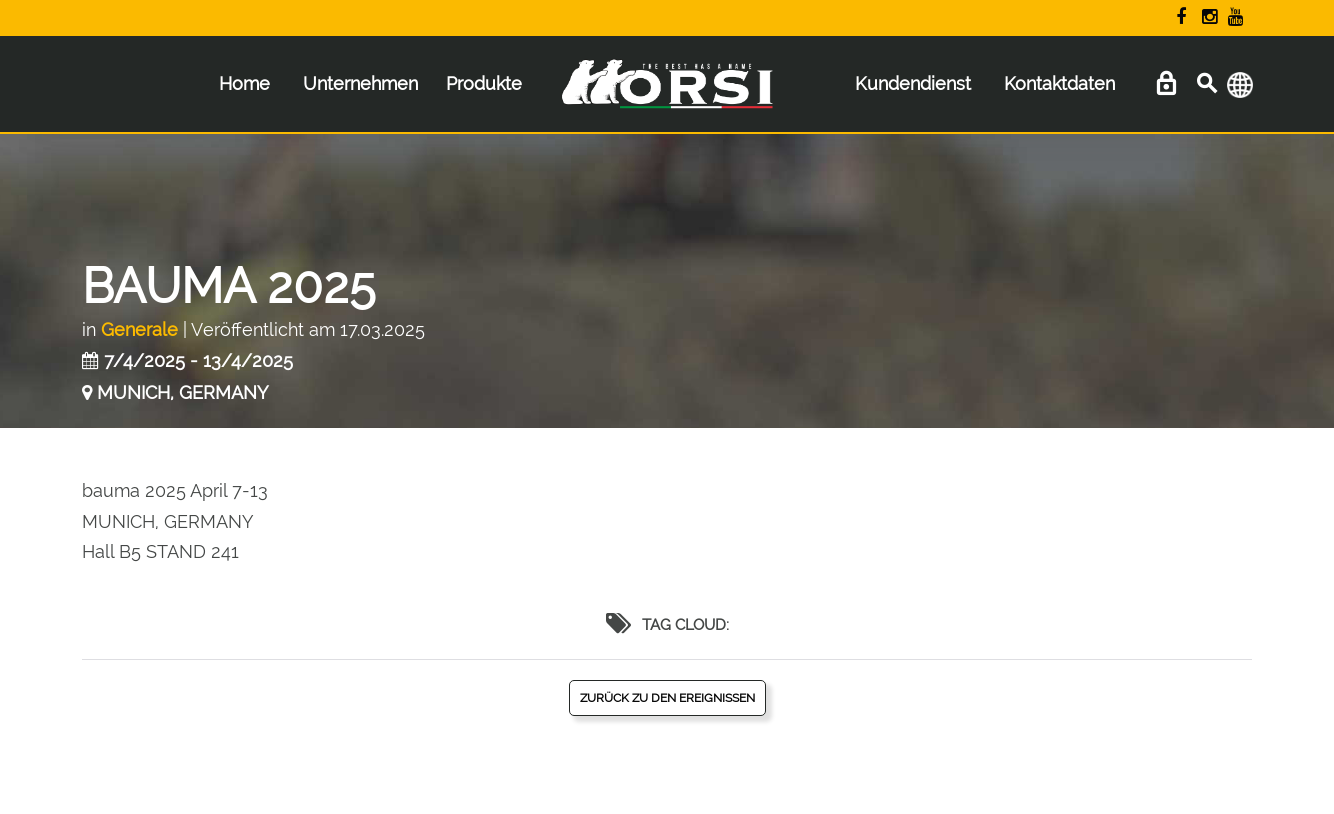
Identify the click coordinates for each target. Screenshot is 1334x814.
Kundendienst (913, 83)
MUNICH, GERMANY (182, 392)
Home (244, 83)
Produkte (484, 83)
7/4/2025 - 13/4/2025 (198, 360)
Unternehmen (360, 83)
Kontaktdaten (1059, 83)
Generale (139, 329)
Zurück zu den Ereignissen (667, 698)
